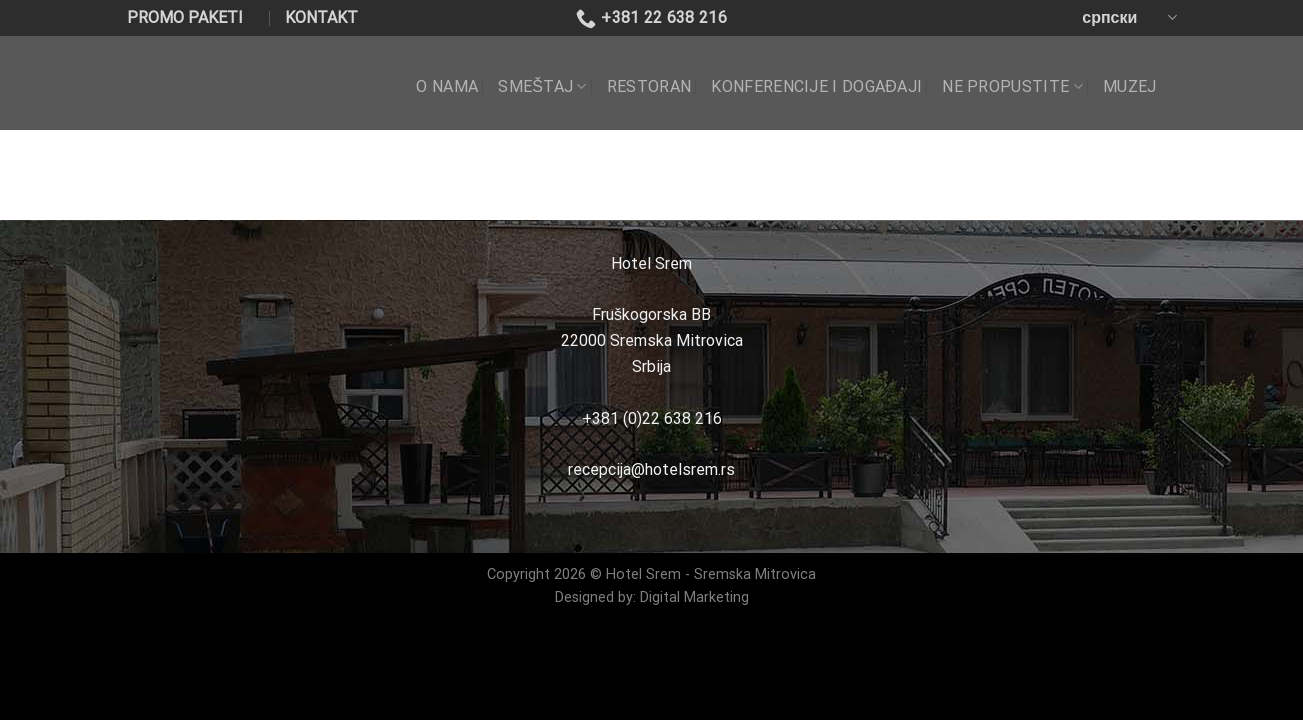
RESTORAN (649, 86)
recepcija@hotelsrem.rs (651, 469)
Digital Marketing (694, 597)
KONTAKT (321, 17)
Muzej (1130, 86)
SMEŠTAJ (542, 86)
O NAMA (447, 86)
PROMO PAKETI (185, 17)
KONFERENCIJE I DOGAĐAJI (816, 86)
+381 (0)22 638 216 (652, 418)
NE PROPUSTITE (1012, 86)
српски (1129, 17)
